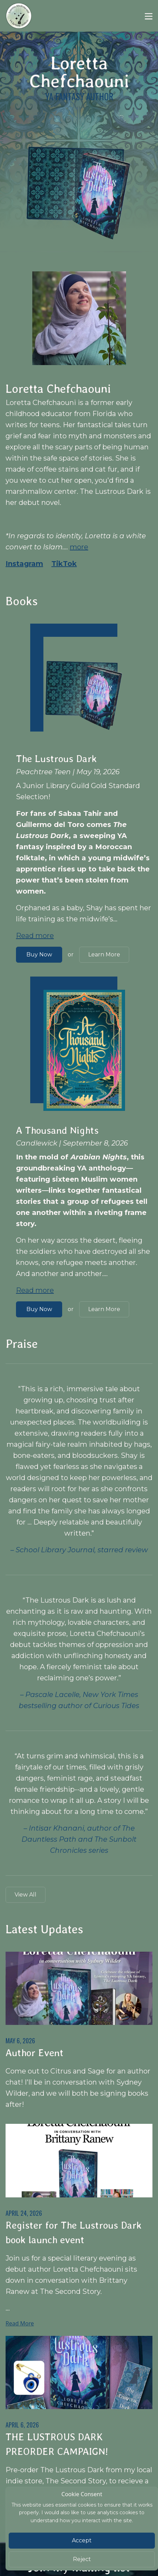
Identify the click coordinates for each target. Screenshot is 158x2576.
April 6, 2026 (22, 2424)
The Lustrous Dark (56, 759)
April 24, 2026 (24, 2213)
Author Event (35, 2053)
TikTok (64, 563)
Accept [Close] (82, 2540)
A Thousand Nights (57, 1130)
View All (25, 1894)
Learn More (104, 954)
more (79, 547)
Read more (35, 935)
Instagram (24, 563)
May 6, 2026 (20, 2040)
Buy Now (39, 954)
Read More (20, 2323)
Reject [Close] (82, 2559)
